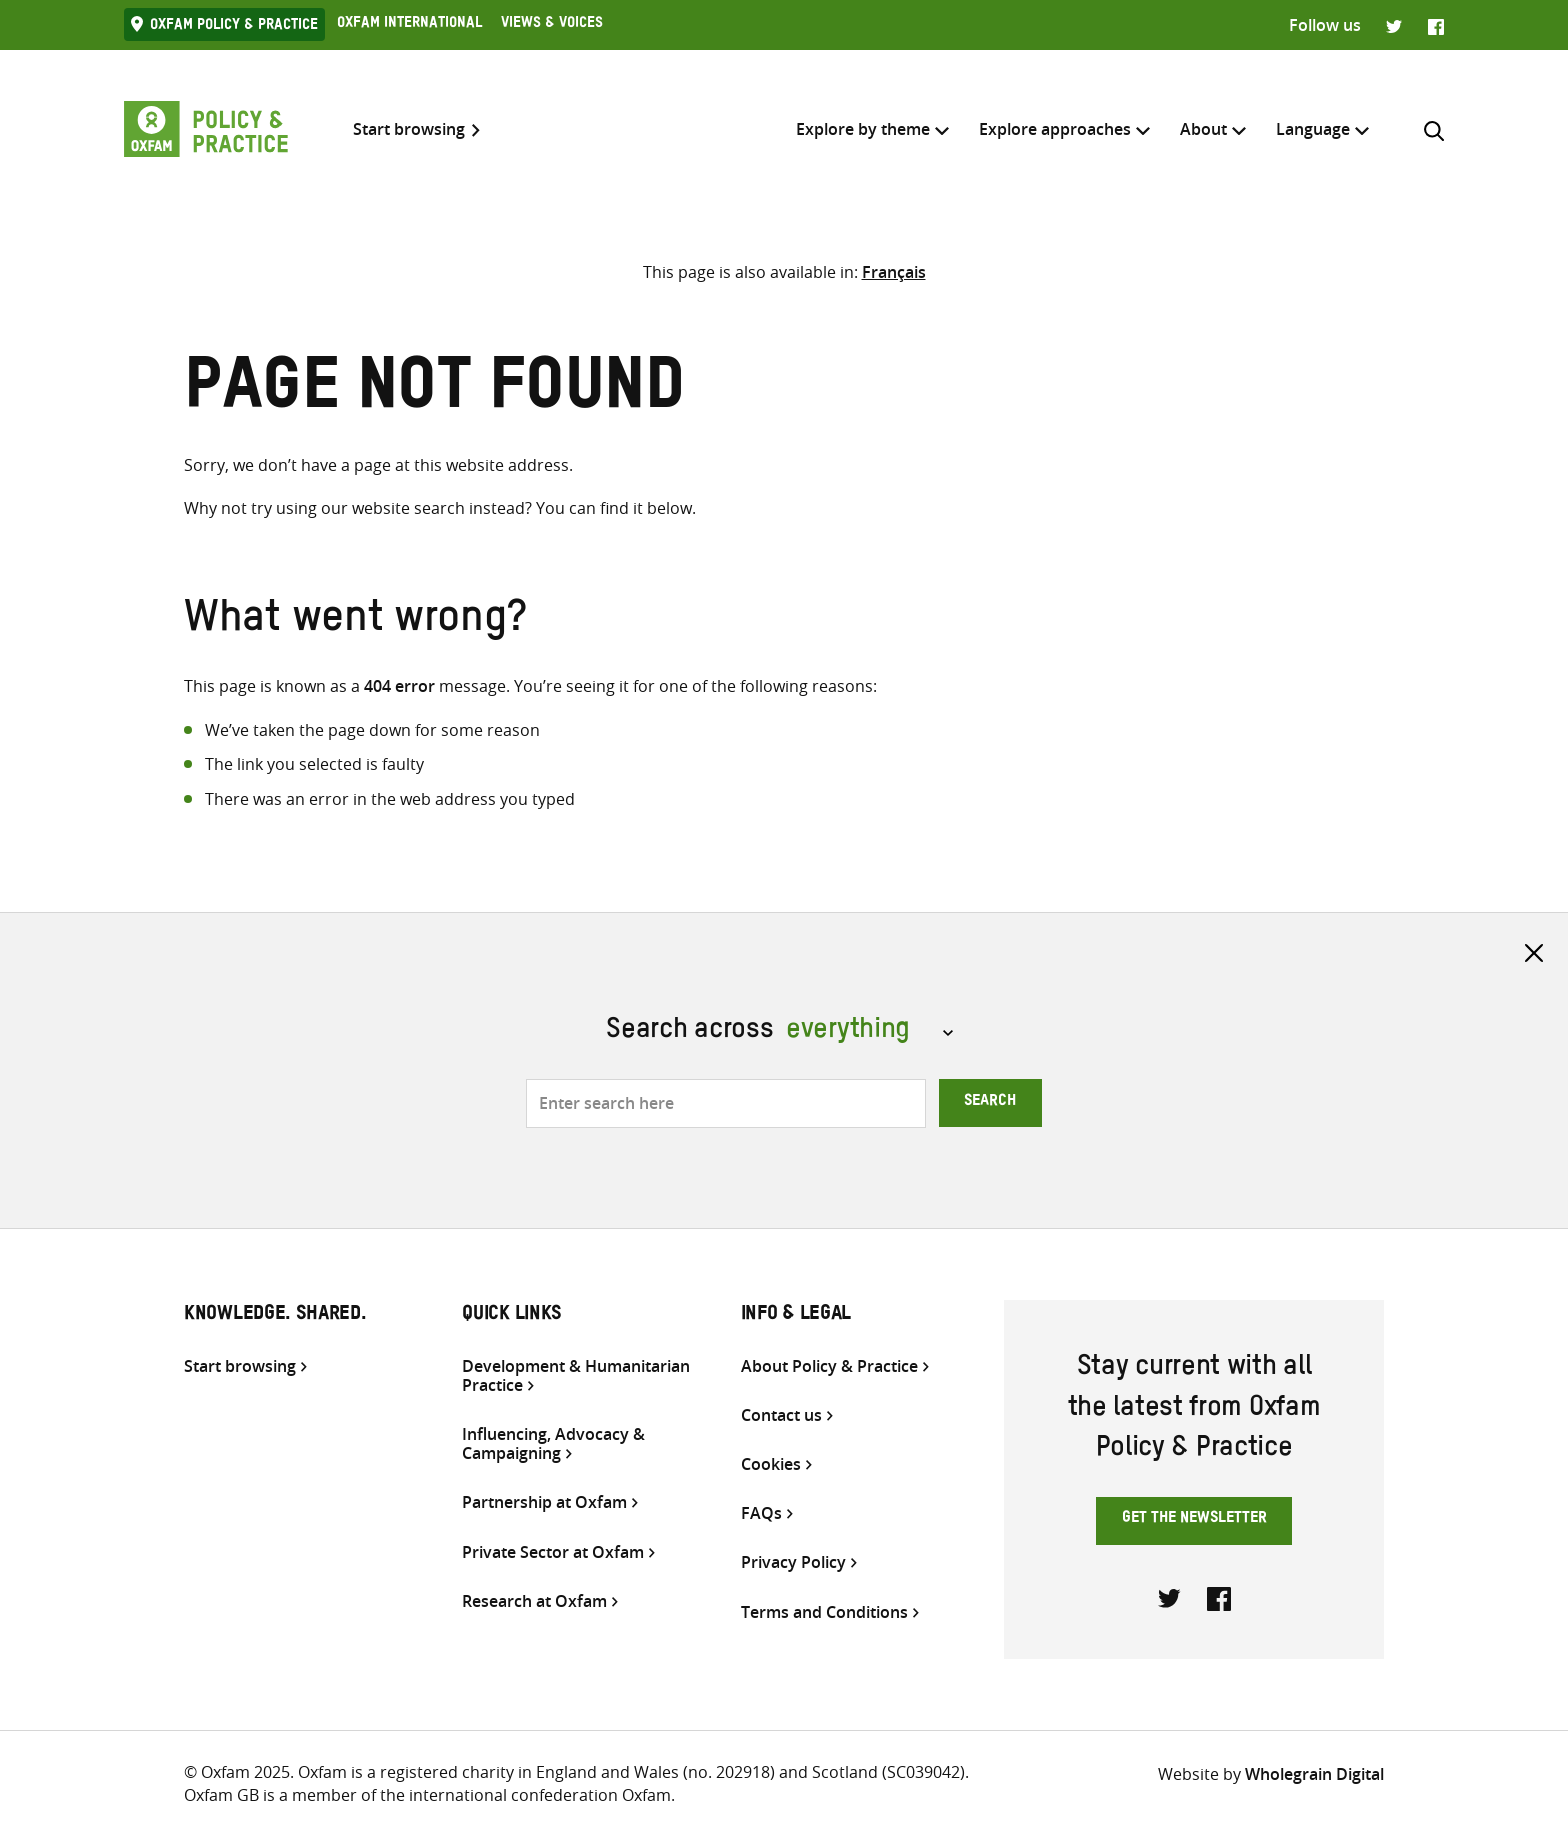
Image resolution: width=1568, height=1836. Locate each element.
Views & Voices (552, 25)
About (1203, 129)
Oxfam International (409, 25)
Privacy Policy (793, 1562)
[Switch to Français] (894, 272)
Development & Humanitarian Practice (576, 1376)
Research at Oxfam (534, 1601)
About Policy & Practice (829, 1366)
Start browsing (409, 129)
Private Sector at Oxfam (553, 1552)
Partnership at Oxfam (544, 1502)
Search (990, 1103)
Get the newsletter (1194, 1520)
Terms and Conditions (824, 1612)
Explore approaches (1055, 129)
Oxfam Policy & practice (234, 27)
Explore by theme (863, 129)
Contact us (781, 1415)
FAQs (761, 1513)
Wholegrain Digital (1314, 1774)
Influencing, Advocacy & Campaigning (553, 1444)
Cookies (771, 1464)
